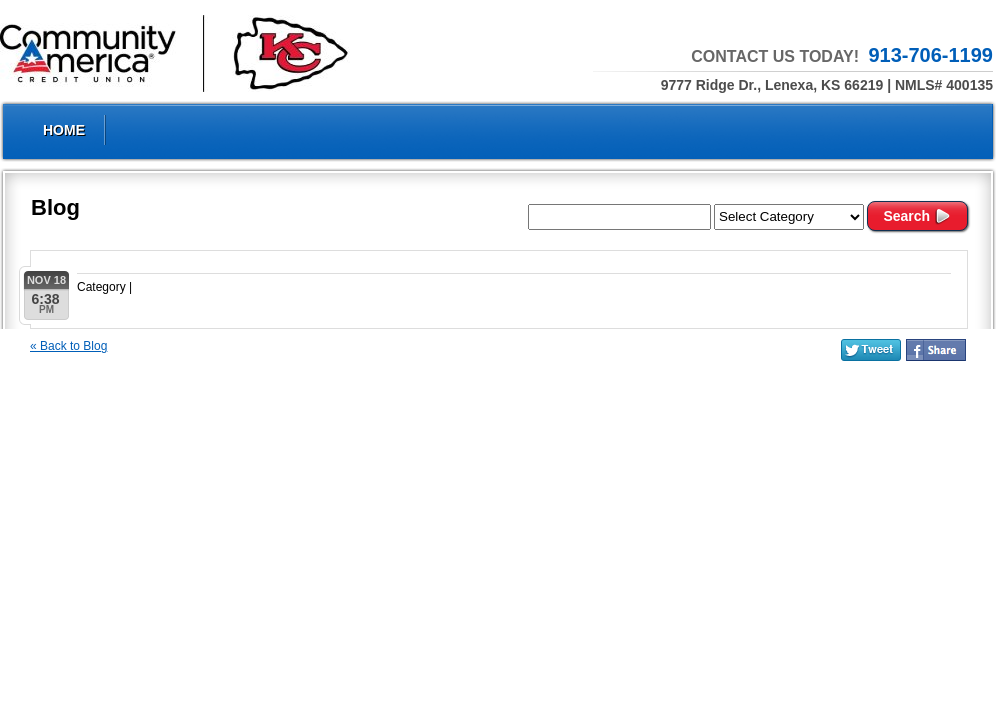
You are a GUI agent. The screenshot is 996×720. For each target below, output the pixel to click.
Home (64, 130)
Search (917, 216)
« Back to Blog (68, 346)
